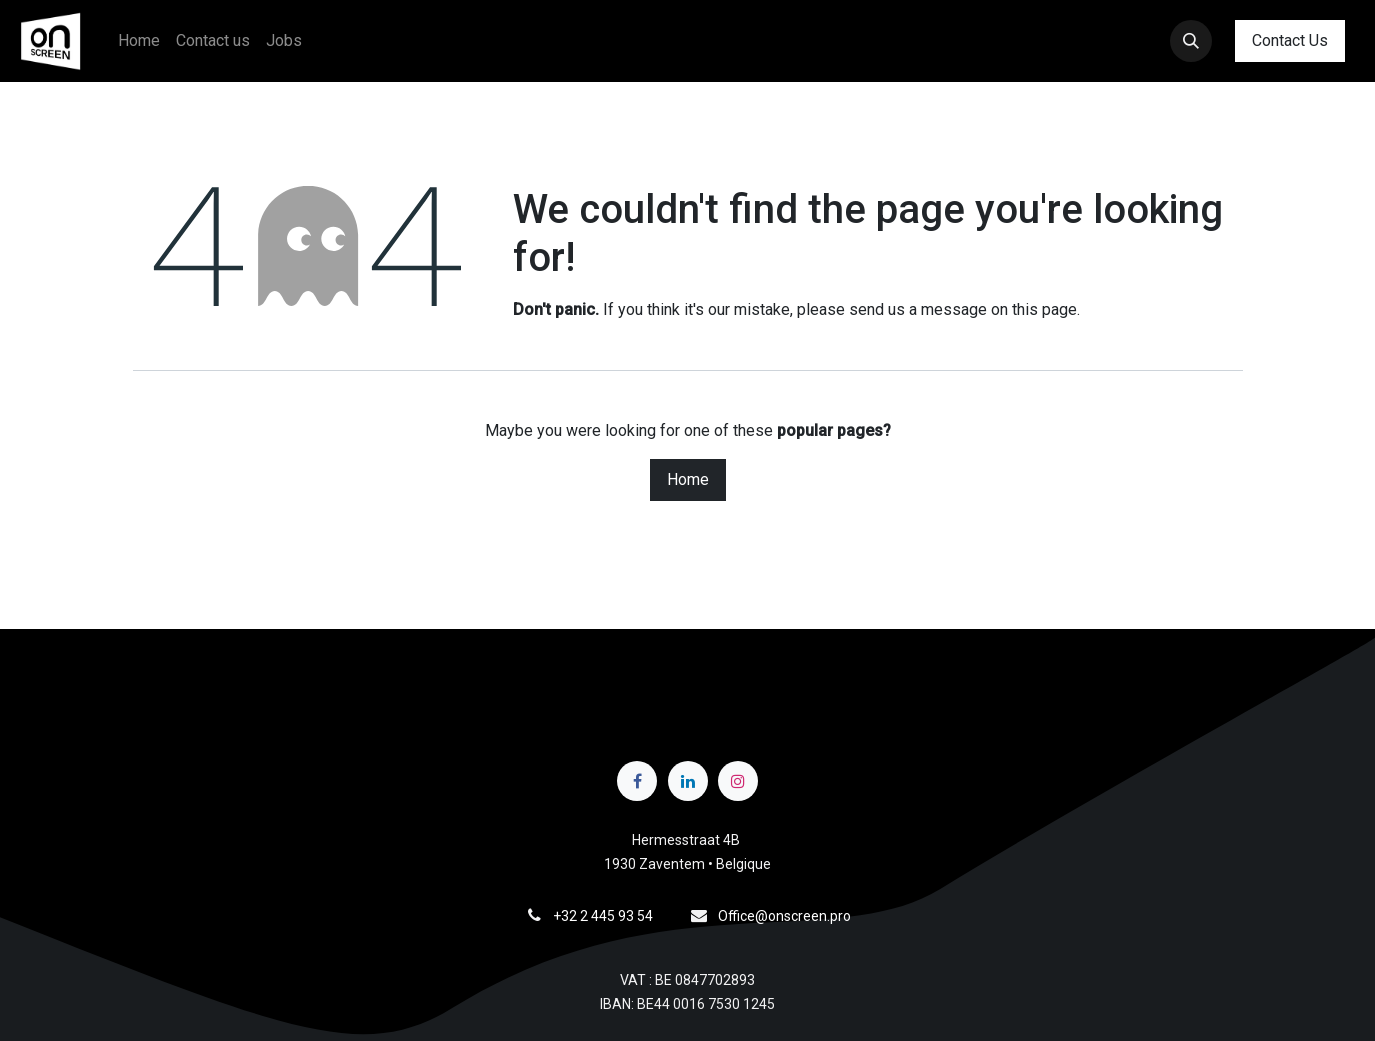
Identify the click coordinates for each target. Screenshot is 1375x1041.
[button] (1191, 41)
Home (688, 479)
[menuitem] (139, 41)
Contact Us (1290, 40)
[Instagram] (738, 781)
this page (1044, 309)
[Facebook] (637, 781)
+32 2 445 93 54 (603, 916)
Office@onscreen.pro (784, 916)
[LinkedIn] (688, 781)
